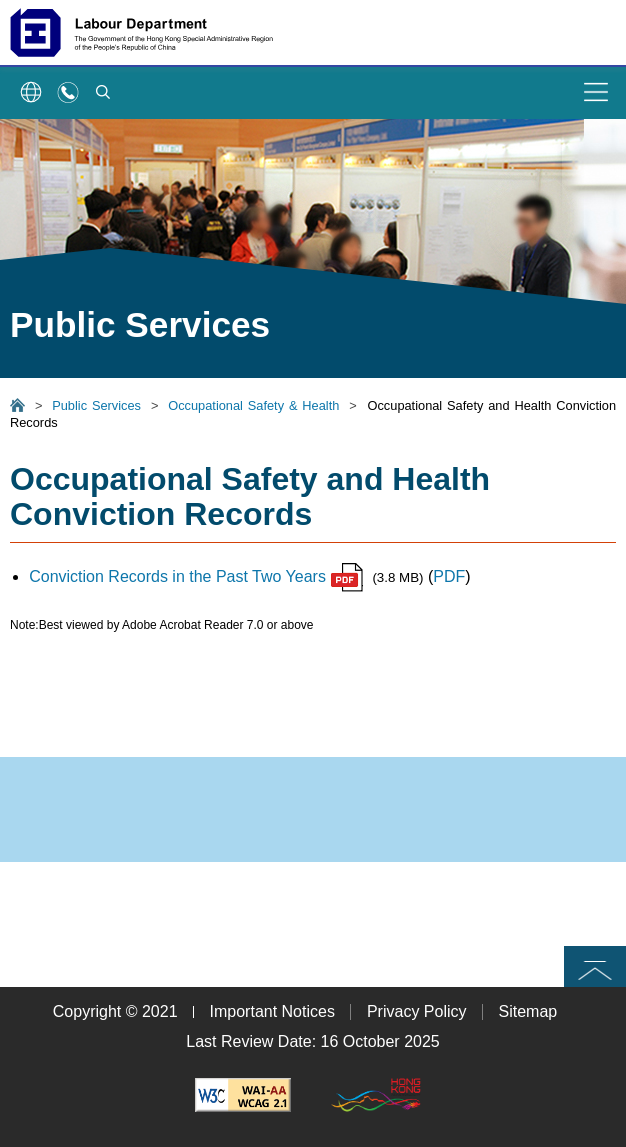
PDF (449, 576)
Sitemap (528, 1011)
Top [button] (595, 965)
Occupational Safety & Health (253, 405)
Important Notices (272, 1011)
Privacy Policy (417, 1011)
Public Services (96, 405)
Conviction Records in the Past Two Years (196, 576)
